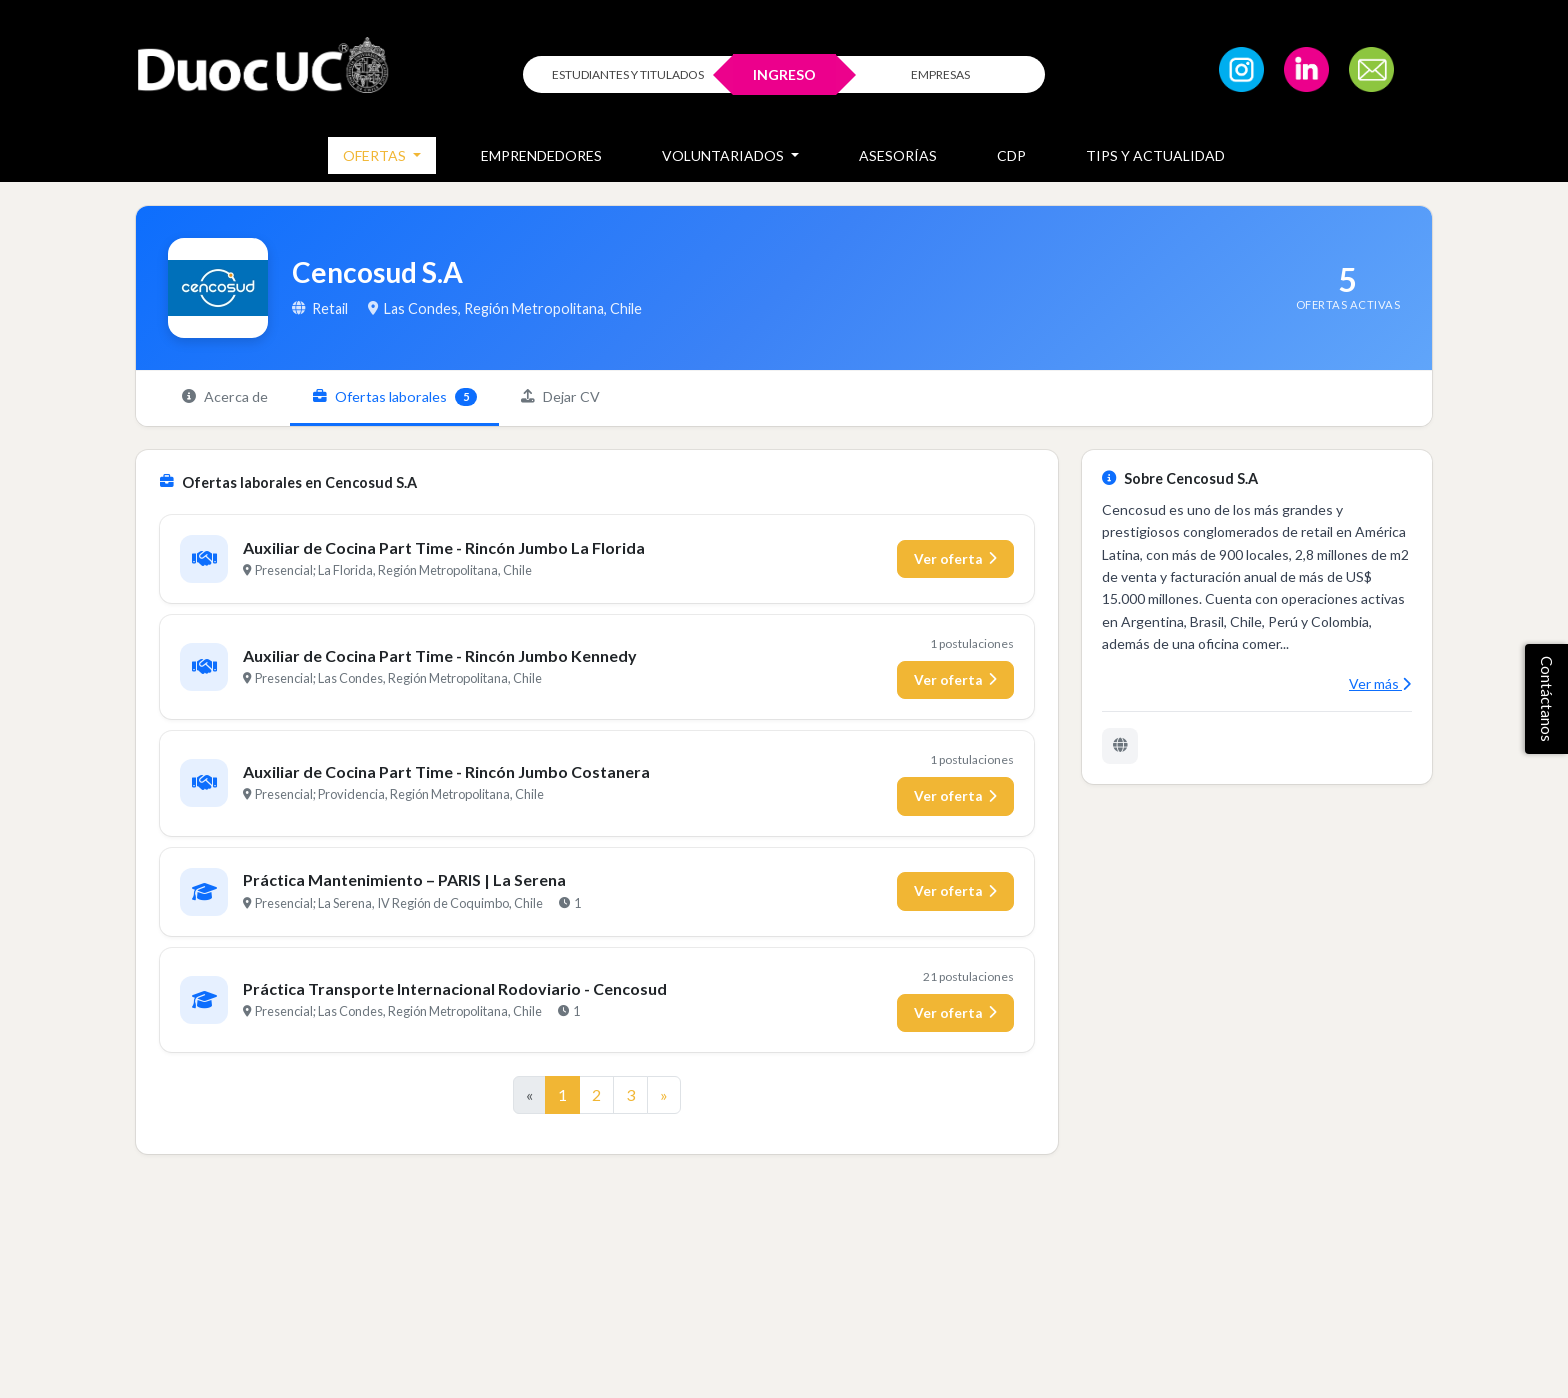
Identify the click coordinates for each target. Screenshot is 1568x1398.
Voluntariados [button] (724, 155)
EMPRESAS (940, 74)
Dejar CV (571, 397)
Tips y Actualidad (1155, 155)
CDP (1011, 155)
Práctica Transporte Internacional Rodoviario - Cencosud (456, 990)
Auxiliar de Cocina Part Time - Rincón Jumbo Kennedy (441, 657)
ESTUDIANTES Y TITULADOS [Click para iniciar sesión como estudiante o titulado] (628, 74)
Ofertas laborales (400, 398)
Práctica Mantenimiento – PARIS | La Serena (405, 882)
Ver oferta (955, 561)
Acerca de (227, 397)
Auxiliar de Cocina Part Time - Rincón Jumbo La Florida (445, 549)
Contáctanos (1547, 699)
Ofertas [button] (376, 155)
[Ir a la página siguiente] (664, 1097)
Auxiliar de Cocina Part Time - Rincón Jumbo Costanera (447, 773)
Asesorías (898, 155)
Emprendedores (541, 155)
